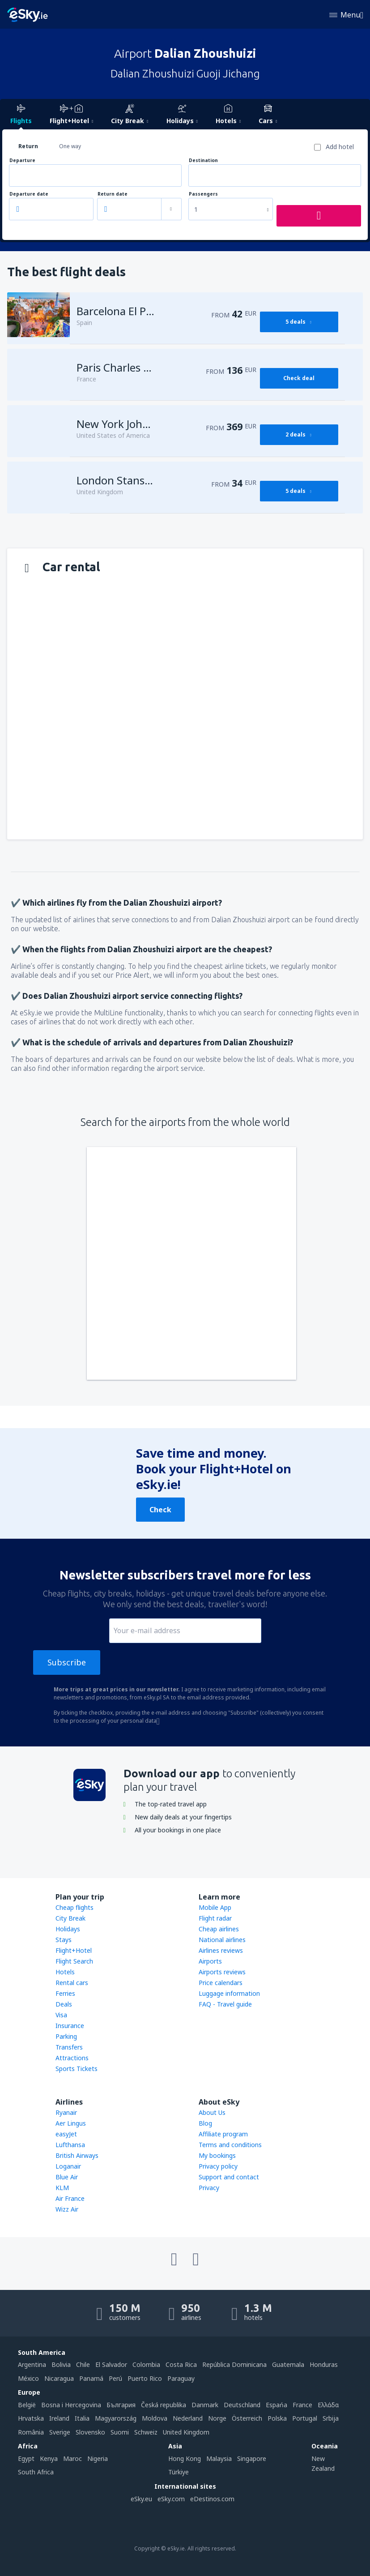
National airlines (222, 1939)
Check (160, 1510)
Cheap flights (74, 1907)
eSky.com (171, 2499)
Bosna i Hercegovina (71, 2405)
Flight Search (74, 1961)
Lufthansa (70, 2144)
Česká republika (163, 2405)
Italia (82, 2418)
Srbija (331, 2418)
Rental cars (71, 1982)
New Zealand (323, 2463)
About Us (212, 2112)
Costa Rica (181, 2364)
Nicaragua (59, 2378)
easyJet (66, 2134)
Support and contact (229, 2177)
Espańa (276, 2405)
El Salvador (111, 2364)
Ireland (59, 2418)
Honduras (324, 2364)
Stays (63, 1939)
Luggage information (229, 1993)
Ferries (65, 1993)
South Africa (36, 2472)
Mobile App (215, 1907)
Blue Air (66, 2177)
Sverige (59, 2432)
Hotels (65, 1972)
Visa (61, 2015)
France (302, 2405)
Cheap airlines (219, 1929)
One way (70, 146)
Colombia (146, 2364)
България (121, 2405)
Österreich (247, 2418)
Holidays (67, 1929)
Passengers (203, 194)
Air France (70, 2198)
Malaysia (219, 2458)
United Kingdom (186, 2432)
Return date (113, 194)
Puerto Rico (145, 2378)
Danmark (204, 2405)
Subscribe (66, 1662)
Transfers (69, 2047)
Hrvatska (31, 2418)
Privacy (209, 2187)
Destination (203, 160)
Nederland (188, 2418)
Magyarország (115, 2418)
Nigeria (97, 2458)
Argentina (32, 2364)
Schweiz (145, 2432)
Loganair (68, 2166)
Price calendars (220, 1982)
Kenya (49, 2458)
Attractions (72, 2058)
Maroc (72, 2458)
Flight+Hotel (73, 1950)
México (28, 2378)
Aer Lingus (70, 2123)
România (31, 2432)
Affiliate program (223, 2134)
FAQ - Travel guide (225, 2004)
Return (28, 146)
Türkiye (178, 2472)
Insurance (69, 2025)
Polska (277, 2418)
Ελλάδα (328, 2405)
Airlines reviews (221, 1950)
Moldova (154, 2418)
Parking (66, 2036)
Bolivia (61, 2364)
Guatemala (288, 2364)
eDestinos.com (212, 2499)
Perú (115, 2378)
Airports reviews (222, 1972)
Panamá (91, 2378)
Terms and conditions (230, 2144)
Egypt (26, 2458)
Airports (210, 1961)
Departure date (28, 194)
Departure (22, 160)
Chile (83, 2364)
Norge (217, 2418)
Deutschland (242, 2405)
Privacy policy (218, 2166)
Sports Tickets (76, 2068)
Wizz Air (66, 2209)
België (27, 2405)
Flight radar (215, 1918)
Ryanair (66, 2112)
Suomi (120, 2432)
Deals (63, 2004)
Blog (205, 2123)
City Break (70, 1918)
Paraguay (181, 2378)
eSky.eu (141, 2499)
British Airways (76, 2155)
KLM (62, 2187)
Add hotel (340, 146)
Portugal (304, 2418)
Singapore (251, 2458)
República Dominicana (234, 2364)
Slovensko (90, 2432)
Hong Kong (184, 2458)
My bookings (217, 2155)
